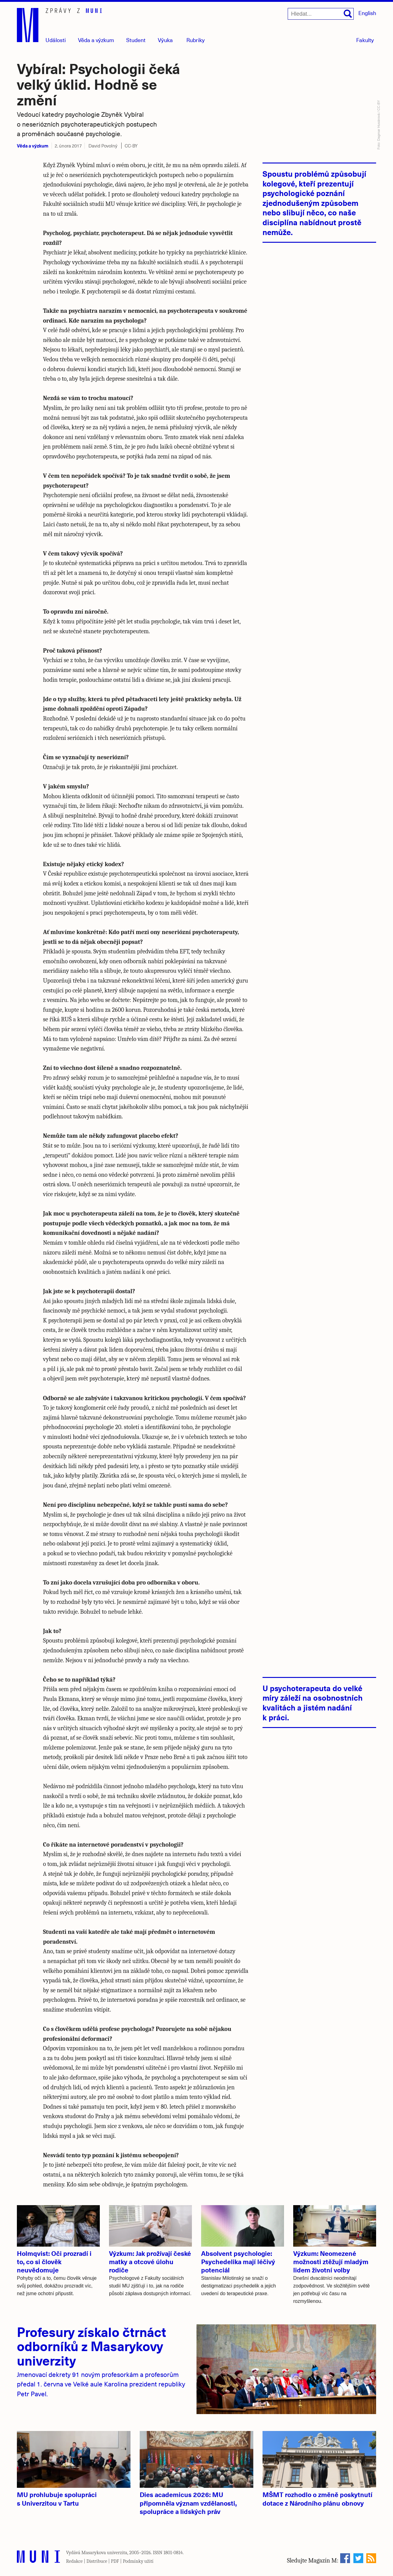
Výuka (165, 40)
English (367, 13)
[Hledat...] (321, 14)
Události (55, 40)
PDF (115, 2561)
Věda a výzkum (32, 145)
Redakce (74, 2561)
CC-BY (131, 146)
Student (136, 40)
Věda (96, 40)
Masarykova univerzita (104, 2552)
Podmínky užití (138, 2561)
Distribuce (96, 2561)
